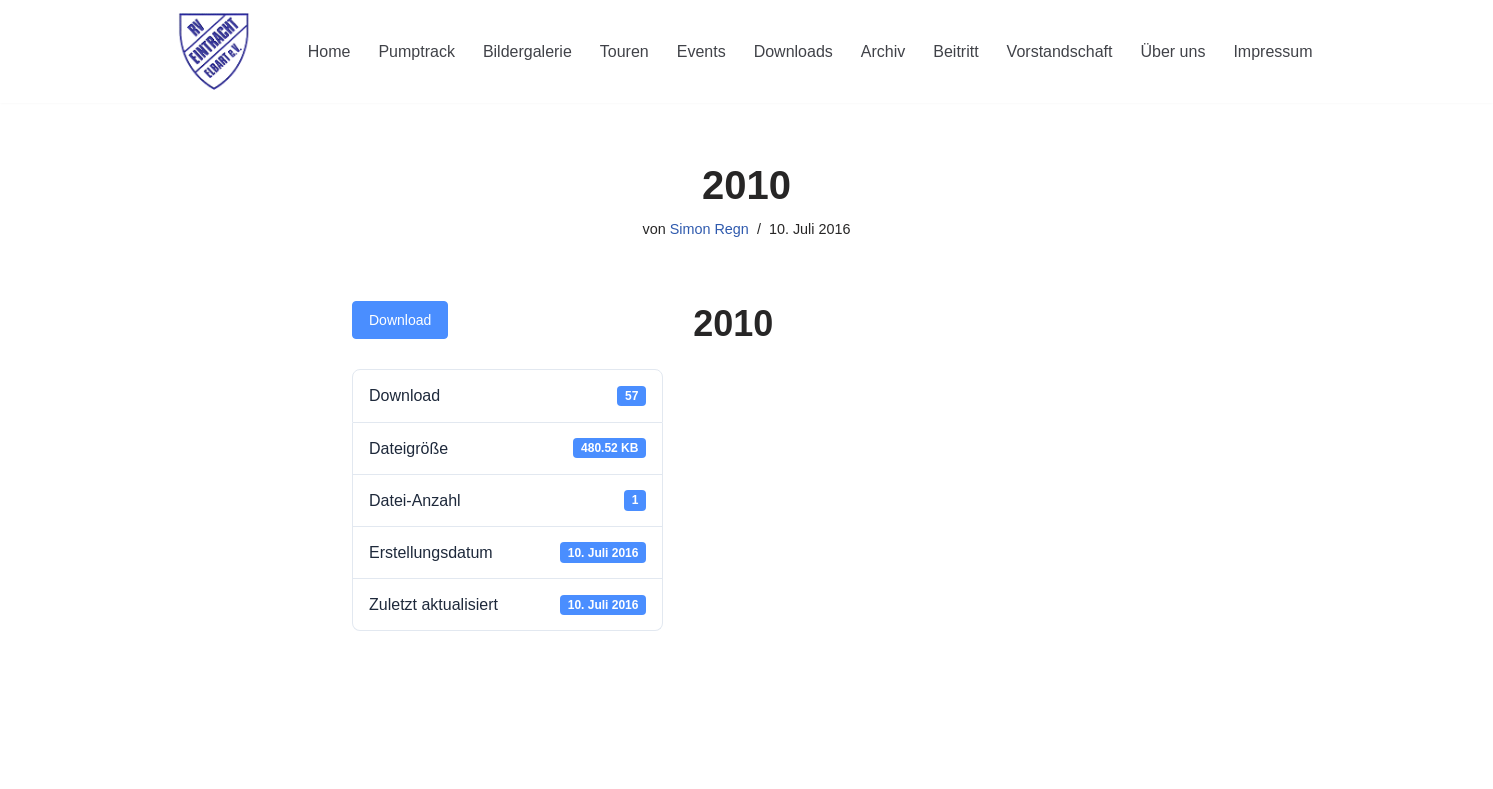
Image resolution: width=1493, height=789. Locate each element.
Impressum (1272, 51)
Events (701, 51)
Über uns (1172, 51)
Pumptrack (416, 51)
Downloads (793, 51)
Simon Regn (709, 229)
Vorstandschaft (1060, 51)
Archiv (883, 51)
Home (329, 51)
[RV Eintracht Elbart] (214, 51)
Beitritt (955, 51)
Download (400, 320)
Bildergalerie (527, 51)
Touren (624, 51)
